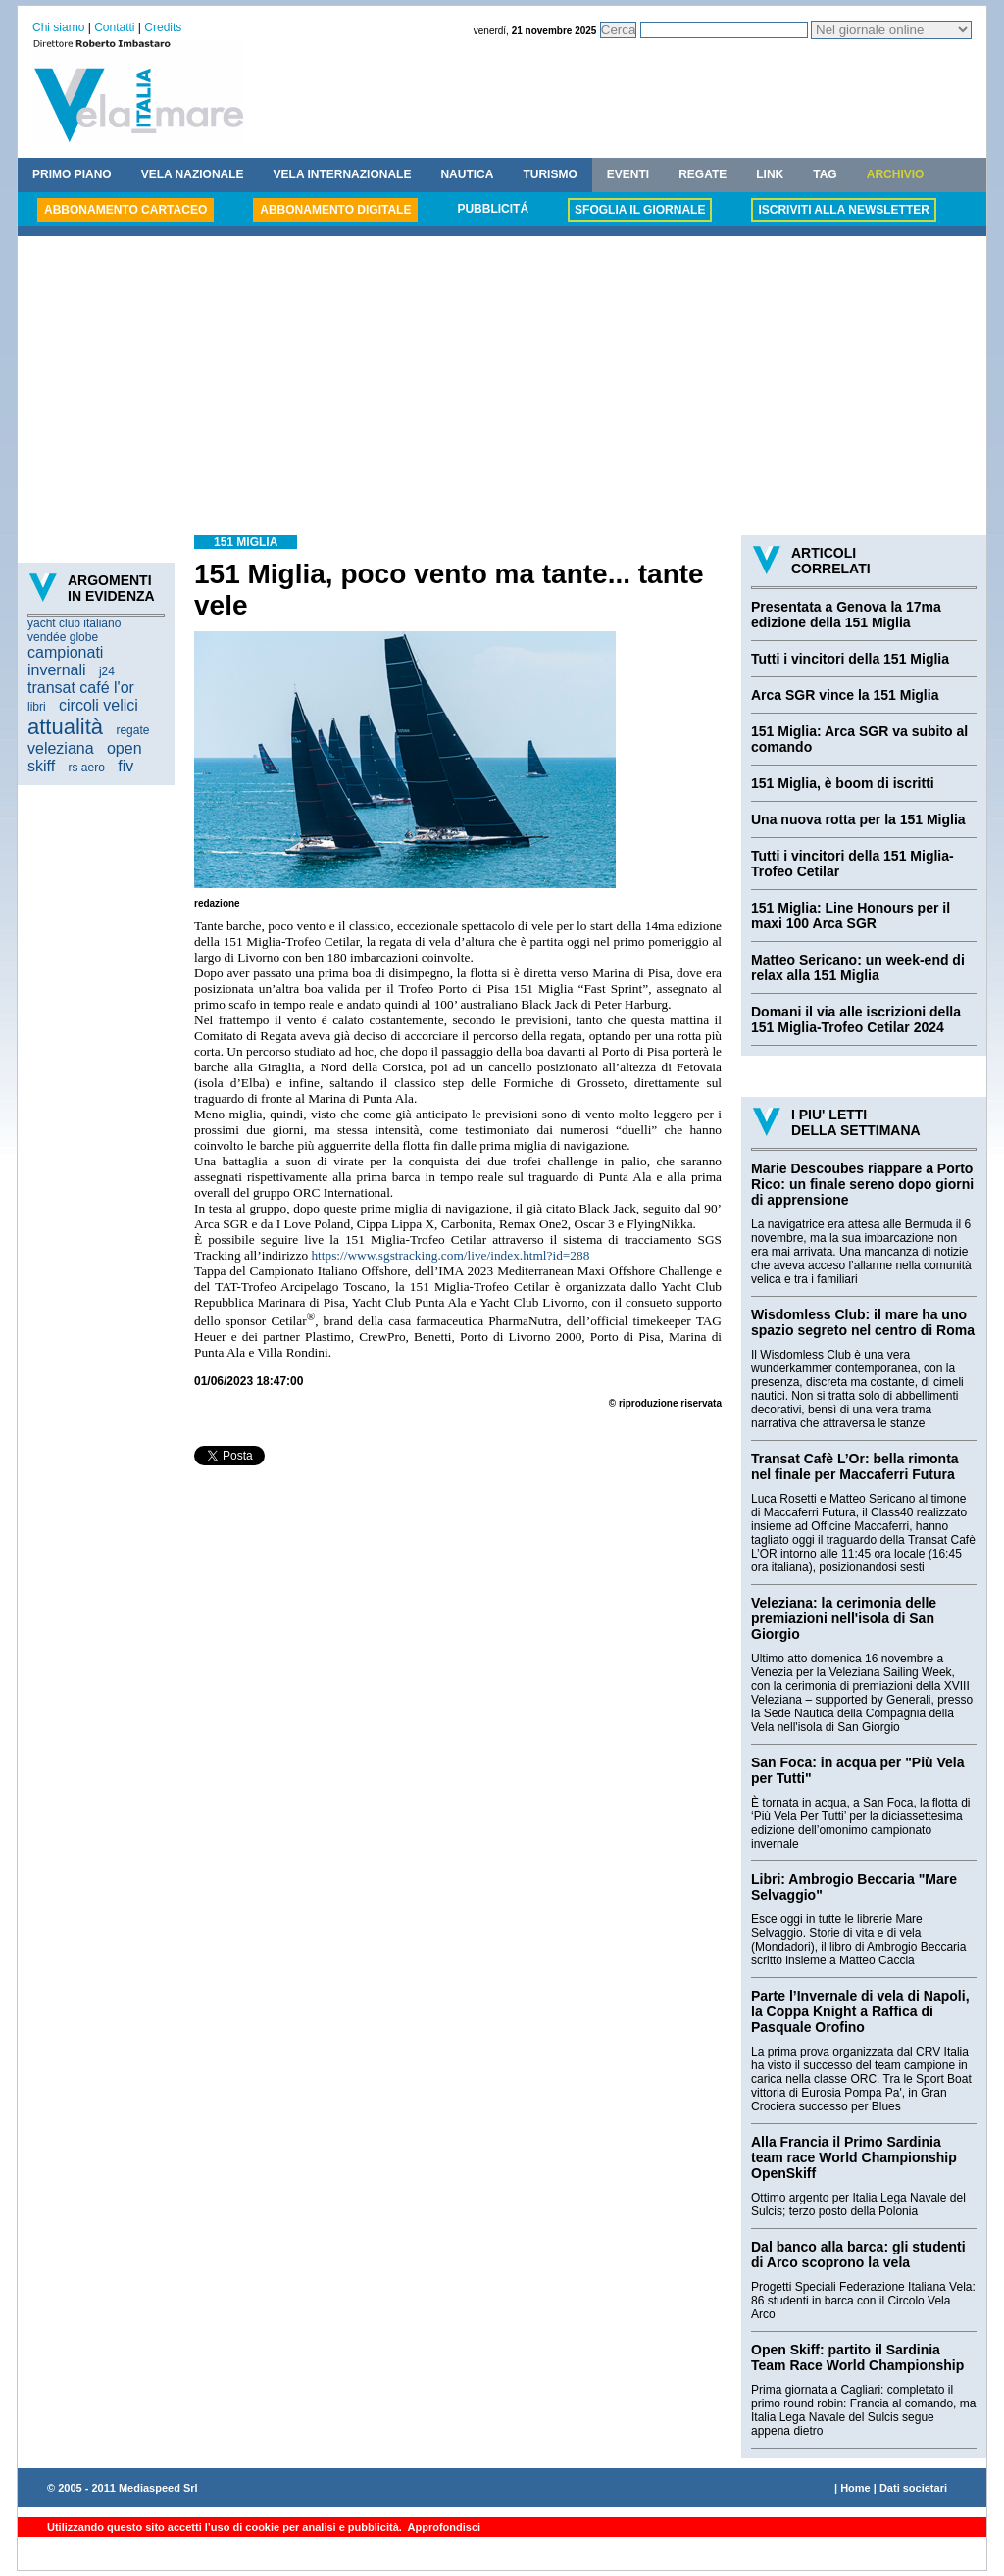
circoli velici (98, 705)
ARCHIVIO (896, 174)
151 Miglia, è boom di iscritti (842, 783)
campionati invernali (65, 661)
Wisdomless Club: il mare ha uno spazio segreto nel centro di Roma (863, 1322)
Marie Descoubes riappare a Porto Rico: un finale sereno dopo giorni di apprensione (862, 1184)
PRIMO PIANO (72, 174)
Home (855, 2488)
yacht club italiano (74, 623)
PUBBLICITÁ (492, 209)
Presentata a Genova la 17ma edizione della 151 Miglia (846, 614)
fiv (125, 766)
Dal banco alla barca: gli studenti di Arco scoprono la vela (858, 2254)
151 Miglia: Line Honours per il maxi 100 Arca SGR (850, 915)
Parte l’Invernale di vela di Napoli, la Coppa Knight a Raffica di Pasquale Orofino (860, 2011)
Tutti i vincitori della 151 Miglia (850, 659)
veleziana (60, 748)
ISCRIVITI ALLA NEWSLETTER (843, 210)
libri (36, 707)
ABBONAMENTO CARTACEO (125, 210)
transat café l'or (80, 687)
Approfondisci (442, 2527)
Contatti (114, 27)
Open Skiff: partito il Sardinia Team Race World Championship (857, 2357)
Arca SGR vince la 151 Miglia (844, 695)
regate (132, 730)
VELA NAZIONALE (192, 174)
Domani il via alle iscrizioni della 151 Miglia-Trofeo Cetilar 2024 (856, 1019)
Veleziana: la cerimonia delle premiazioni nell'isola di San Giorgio (843, 1618)
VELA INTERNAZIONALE (343, 174)
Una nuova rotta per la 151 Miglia (858, 819)
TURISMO (550, 174)
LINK (769, 174)
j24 (107, 671)
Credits (162, 27)
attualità (65, 727)
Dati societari (913, 2488)
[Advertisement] (502, 388)
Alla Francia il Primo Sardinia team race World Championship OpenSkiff (854, 2157)
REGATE (702, 174)
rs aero (87, 767)
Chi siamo (58, 27)
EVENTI (628, 174)
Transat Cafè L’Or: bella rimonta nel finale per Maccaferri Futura (855, 1466)
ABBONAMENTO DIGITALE (335, 210)
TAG (824, 174)
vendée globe (62, 637)
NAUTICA (466, 174)
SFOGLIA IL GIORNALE (640, 210)
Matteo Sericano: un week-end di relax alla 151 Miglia (858, 967)
